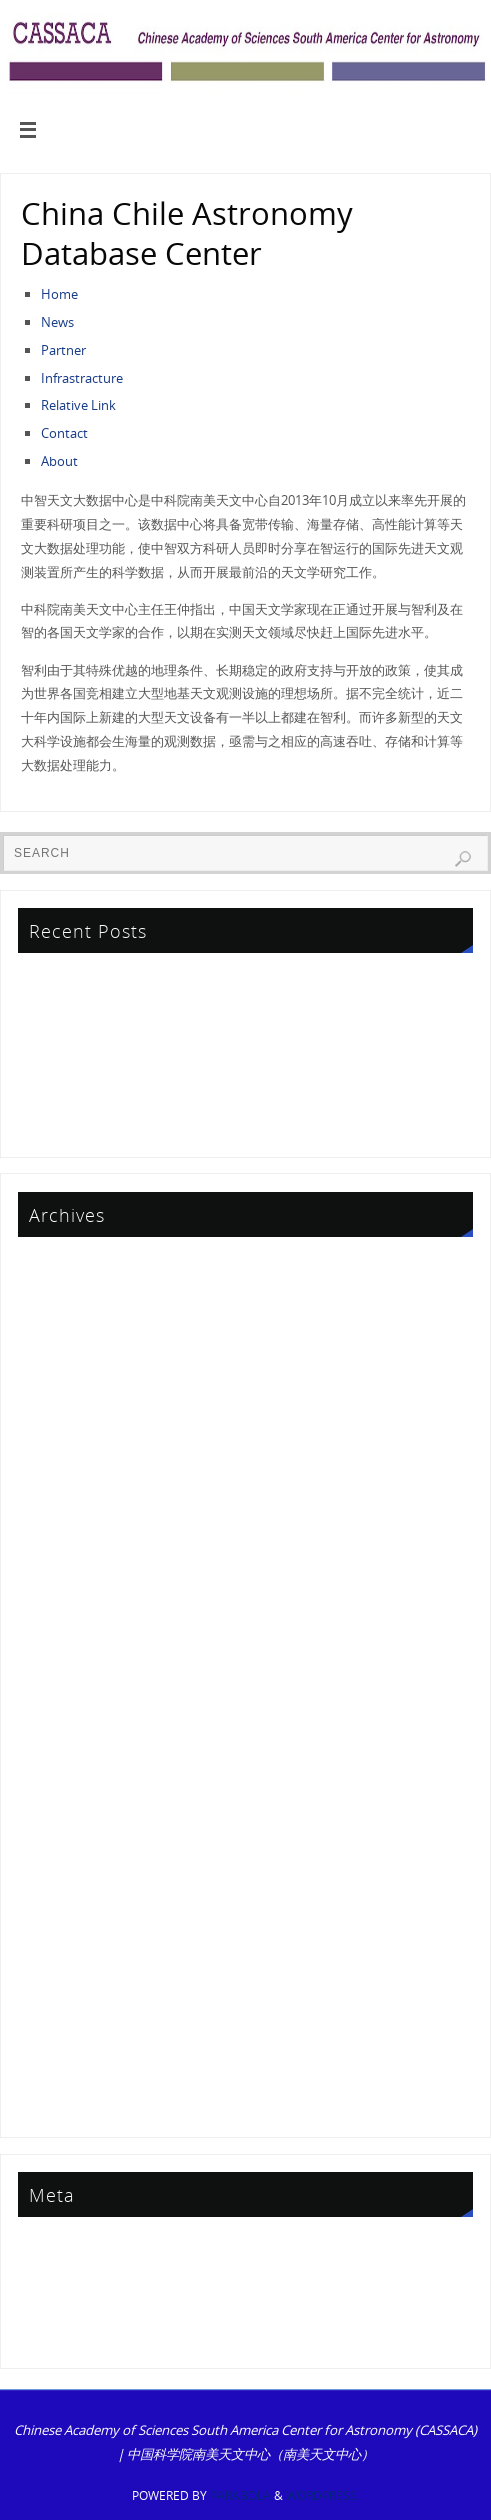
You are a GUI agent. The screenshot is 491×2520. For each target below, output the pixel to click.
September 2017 (69, 1698)
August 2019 (57, 1612)
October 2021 (61, 1526)
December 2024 (67, 1324)
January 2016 (59, 1814)
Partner (63, 350)
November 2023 (68, 1410)
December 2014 (67, 1929)
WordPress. (323, 2495)
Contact (64, 433)
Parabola (240, 2495)
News (57, 322)
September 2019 (69, 1583)
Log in (39, 2246)
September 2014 (69, 1957)
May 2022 (49, 1468)
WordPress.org (65, 2333)
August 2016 (57, 1756)
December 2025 (67, 1266)
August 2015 (57, 1842)
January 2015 (59, 1900)
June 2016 (49, 1785)
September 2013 (69, 2073)
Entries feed (56, 2275)
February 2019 (63, 1641)
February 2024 (63, 1382)
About (59, 461)
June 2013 (49, 2101)
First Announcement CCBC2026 (113, 1035)
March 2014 (55, 1986)
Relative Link (78, 405)
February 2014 (63, 2015)
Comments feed (68, 2304)
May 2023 (49, 1439)
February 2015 (63, 1871)
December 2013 (67, 2044)
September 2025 (69, 1295)
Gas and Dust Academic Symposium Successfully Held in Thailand (214, 1093)
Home (59, 294)
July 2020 (47, 1554)
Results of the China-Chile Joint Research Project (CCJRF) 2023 (200, 1121)
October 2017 (61, 1670)
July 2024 (47, 1353)
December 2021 (67, 1497)
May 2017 (49, 1727)
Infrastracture (82, 378)
